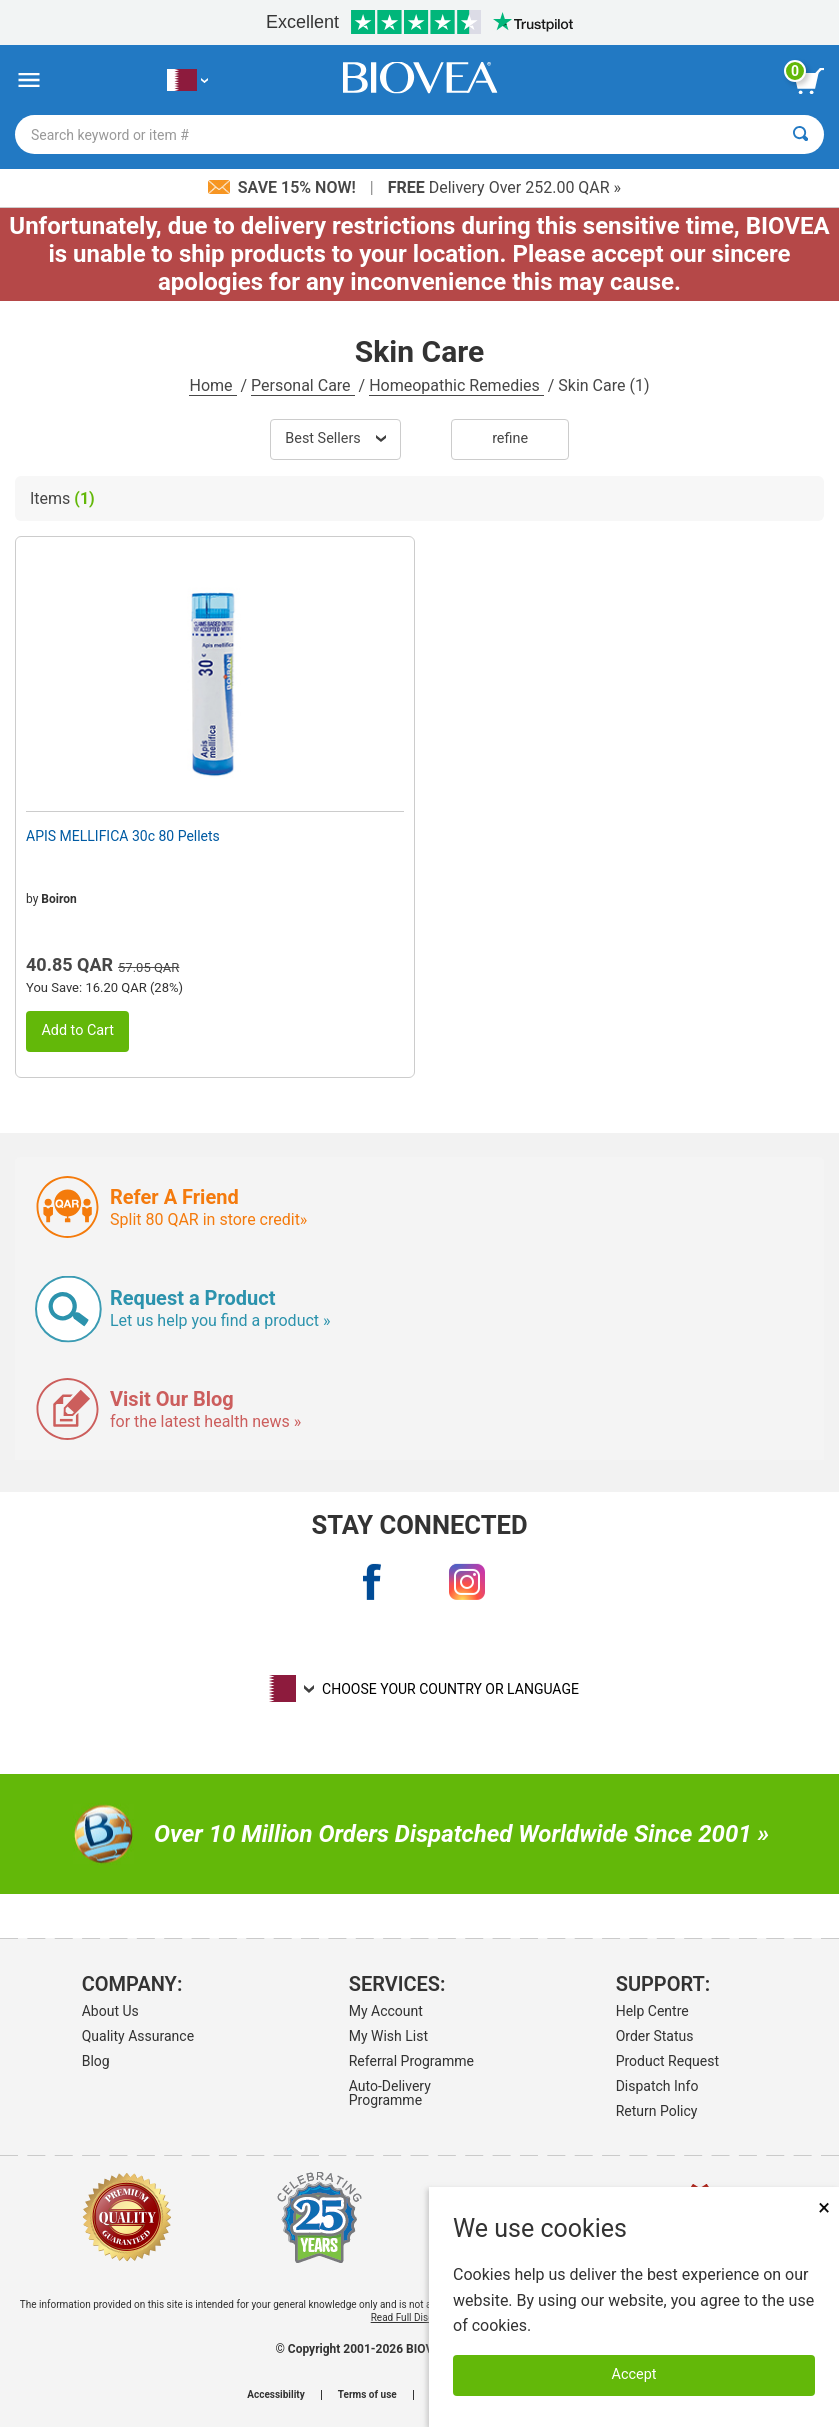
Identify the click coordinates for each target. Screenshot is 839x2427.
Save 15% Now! (284, 187)
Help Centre (652, 2011)
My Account (386, 2011)
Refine (510, 438)
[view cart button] (809, 81)
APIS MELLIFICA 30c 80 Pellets (123, 836)
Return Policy (657, 2111)
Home (212, 385)
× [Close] (824, 2207)
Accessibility (275, 2395)
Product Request (667, 2061)
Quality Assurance (138, 2036)
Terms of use (367, 2395)
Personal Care (303, 385)
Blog (96, 2061)
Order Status (655, 2036)
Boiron (58, 899)
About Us (110, 2011)
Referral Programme (411, 2061)
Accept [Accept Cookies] (634, 2374)
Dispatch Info (657, 2086)
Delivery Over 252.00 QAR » (504, 187)
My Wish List (388, 2036)
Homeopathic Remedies (456, 385)
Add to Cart (77, 1030)
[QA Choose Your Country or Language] (187, 80)
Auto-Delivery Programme (390, 2093)
